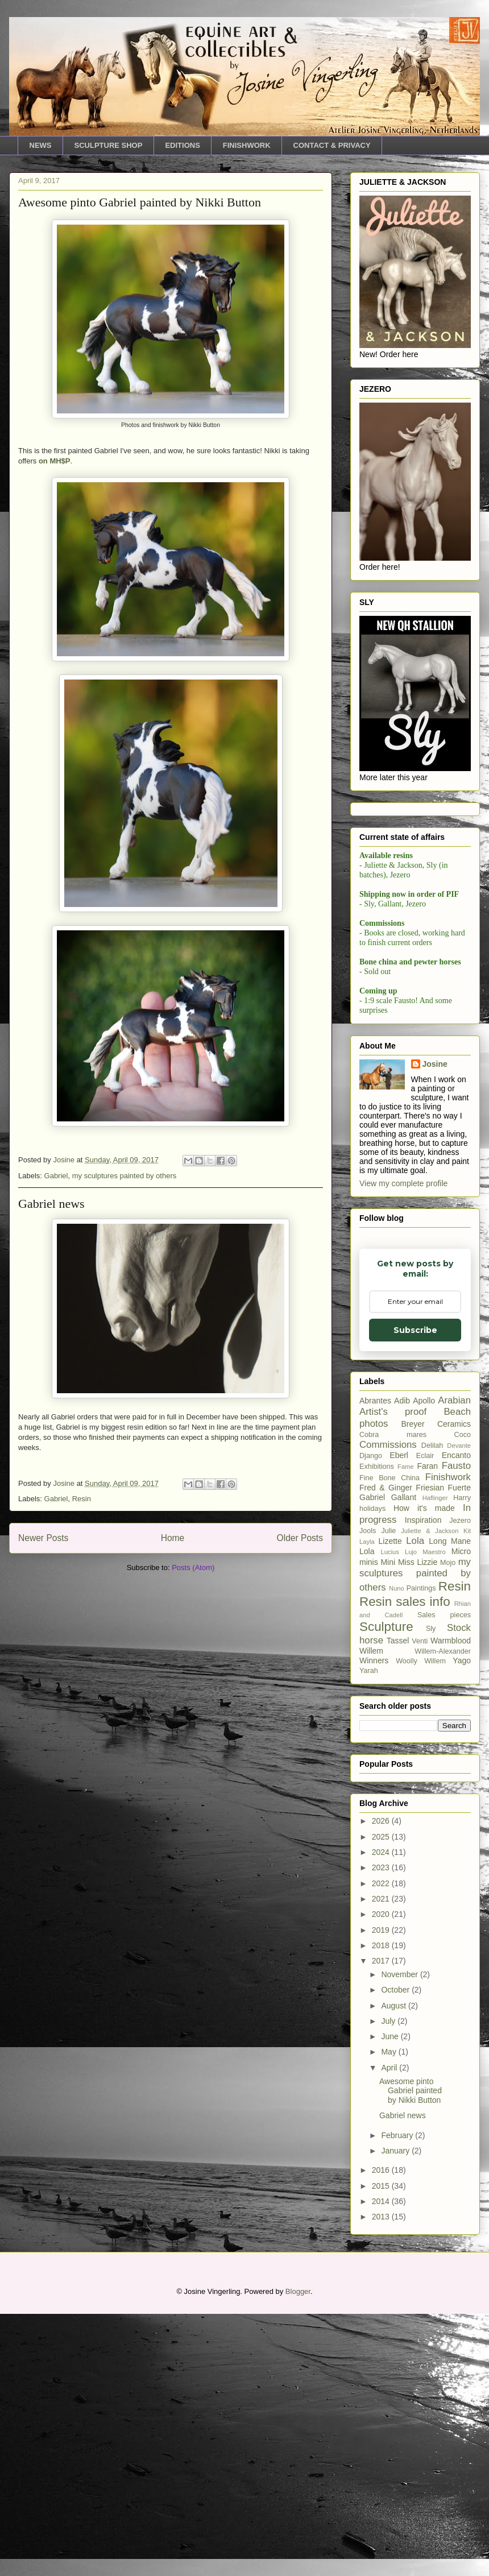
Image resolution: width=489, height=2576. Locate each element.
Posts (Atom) (193, 1567)
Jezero (460, 1783)
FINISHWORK (247, 145)
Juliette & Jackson (429, 1793)
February (398, 2397)
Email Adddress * (412, 989)
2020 (382, 2176)
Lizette (390, 1803)
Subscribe (414, 1037)
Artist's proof (392, 1673)
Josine (434, 1326)
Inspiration (423, 1782)
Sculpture (386, 1889)
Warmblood (450, 1902)
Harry (462, 1760)
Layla (367, 1803)
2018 (382, 2207)
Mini (387, 1824)
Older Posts (300, 1538)
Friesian (430, 1749)
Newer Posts (43, 1538)
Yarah (368, 1933)
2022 (382, 2145)
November (400, 2236)
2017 (382, 2222)
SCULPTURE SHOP (108, 145)
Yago (462, 1922)
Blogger (297, 2553)
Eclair (425, 1718)
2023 (382, 2129)
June (390, 2298)
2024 (382, 2114)
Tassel (398, 1902)
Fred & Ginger (385, 1749)
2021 (382, 2160)
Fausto (456, 1727)
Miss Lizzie (417, 1824)
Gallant (403, 1759)
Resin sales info (404, 1864)
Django (370, 1718)
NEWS (41, 145)
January (396, 2412)
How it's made (424, 1770)
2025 (382, 2098)
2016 (382, 2432)
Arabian (454, 1662)
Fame (405, 1728)
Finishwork (448, 1739)
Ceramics (454, 1686)
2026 (382, 2083)
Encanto (456, 1717)
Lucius (389, 1814)
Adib (402, 1662)
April (390, 2329)
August (394, 2267)
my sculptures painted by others (124, 1175)
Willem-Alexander (443, 1913)
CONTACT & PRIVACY (332, 145)
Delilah (432, 1708)
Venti (420, 1903)
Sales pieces (444, 1877)
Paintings (421, 1850)
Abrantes (375, 1662)
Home (173, 1538)
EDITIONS (182, 145)
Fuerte (459, 1749)
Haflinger (435, 1760)
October (396, 2251)
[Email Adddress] (413, 1007)
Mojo (447, 1825)
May (389, 2313)
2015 (382, 2448)
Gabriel (56, 1175)
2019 (382, 2192)
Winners (373, 1922)
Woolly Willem (421, 1923)
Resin (81, 1498)
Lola (415, 1803)
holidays (372, 1771)
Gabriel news (51, 1203)
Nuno (396, 1850)
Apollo (424, 1662)
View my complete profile (403, 1445)
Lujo (411, 1814)
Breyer (412, 1686)
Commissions (388, 1706)
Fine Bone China (389, 1740)
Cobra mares (392, 1697)
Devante (459, 1707)
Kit (467, 1793)
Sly (431, 1891)
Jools (367, 1793)
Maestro (433, 1814)
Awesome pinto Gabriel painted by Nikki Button (139, 202)
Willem (371, 1912)
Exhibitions (376, 1729)
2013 (382, 2478)
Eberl (398, 1717)
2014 (382, 2463)
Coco (462, 1697)
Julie (388, 1793)
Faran (427, 1728)
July (389, 2283)
